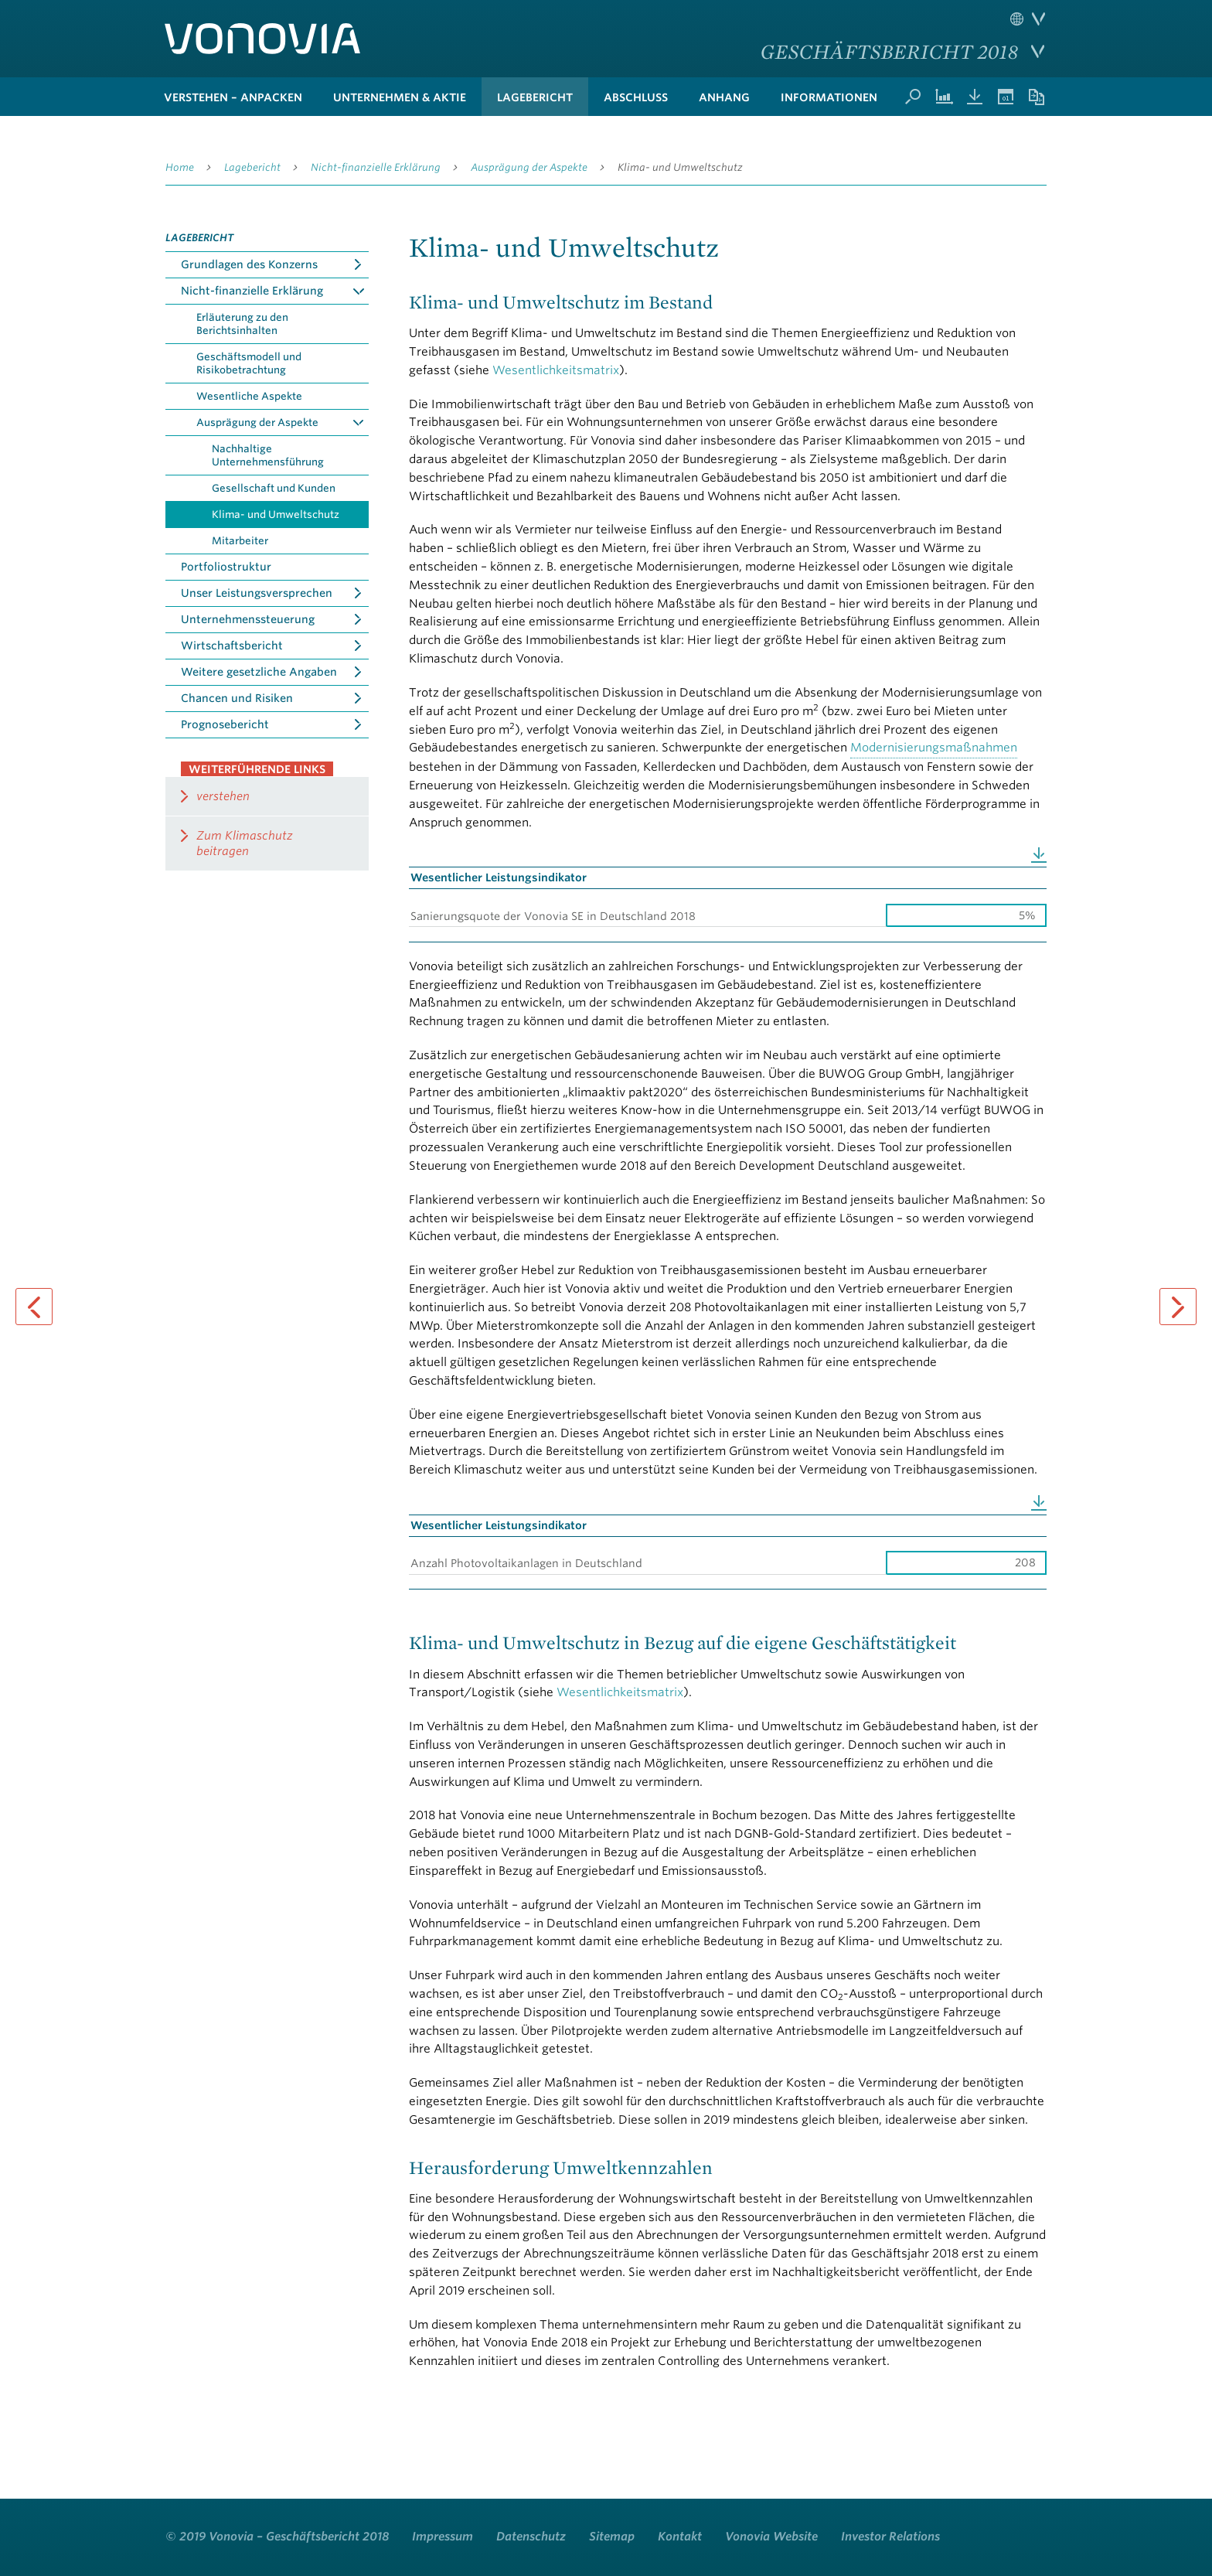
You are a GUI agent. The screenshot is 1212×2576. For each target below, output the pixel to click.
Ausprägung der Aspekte (529, 167)
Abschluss (636, 97)
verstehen (223, 796)
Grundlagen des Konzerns (249, 264)
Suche (912, 96)
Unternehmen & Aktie (399, 97)
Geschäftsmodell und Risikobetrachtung (248, 363)
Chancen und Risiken (237, 698)
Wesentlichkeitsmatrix (555, 370)
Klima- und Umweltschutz (680, 167)
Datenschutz (531, 2537)
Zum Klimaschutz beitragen (244, 843)
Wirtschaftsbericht (232, 645)
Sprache (1027, 19)
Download (1039, 855)
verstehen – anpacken (233, 97)
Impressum (442, 2537)
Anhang (724, 97)
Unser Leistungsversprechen (256, 593)
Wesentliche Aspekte (249, 396)
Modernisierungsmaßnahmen (933, 748)
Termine (1005, 96)
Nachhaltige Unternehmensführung (268, 455)
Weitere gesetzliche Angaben (259, 672)
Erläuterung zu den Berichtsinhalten (242, 324)
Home (179, 167)
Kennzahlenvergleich (943, 96)
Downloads (974, 96)
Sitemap (612, 2537)
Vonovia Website (771, 2537)
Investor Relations (890, 2537)
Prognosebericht (225, 724)
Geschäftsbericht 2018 (889, 51)
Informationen (829, 97)
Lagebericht (535, 97)
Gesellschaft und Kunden (273, 488)
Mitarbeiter (240, 541)
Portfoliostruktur (226, 567)
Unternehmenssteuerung (248, 619)
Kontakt (680, 2537)
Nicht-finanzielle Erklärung (376, 167)
